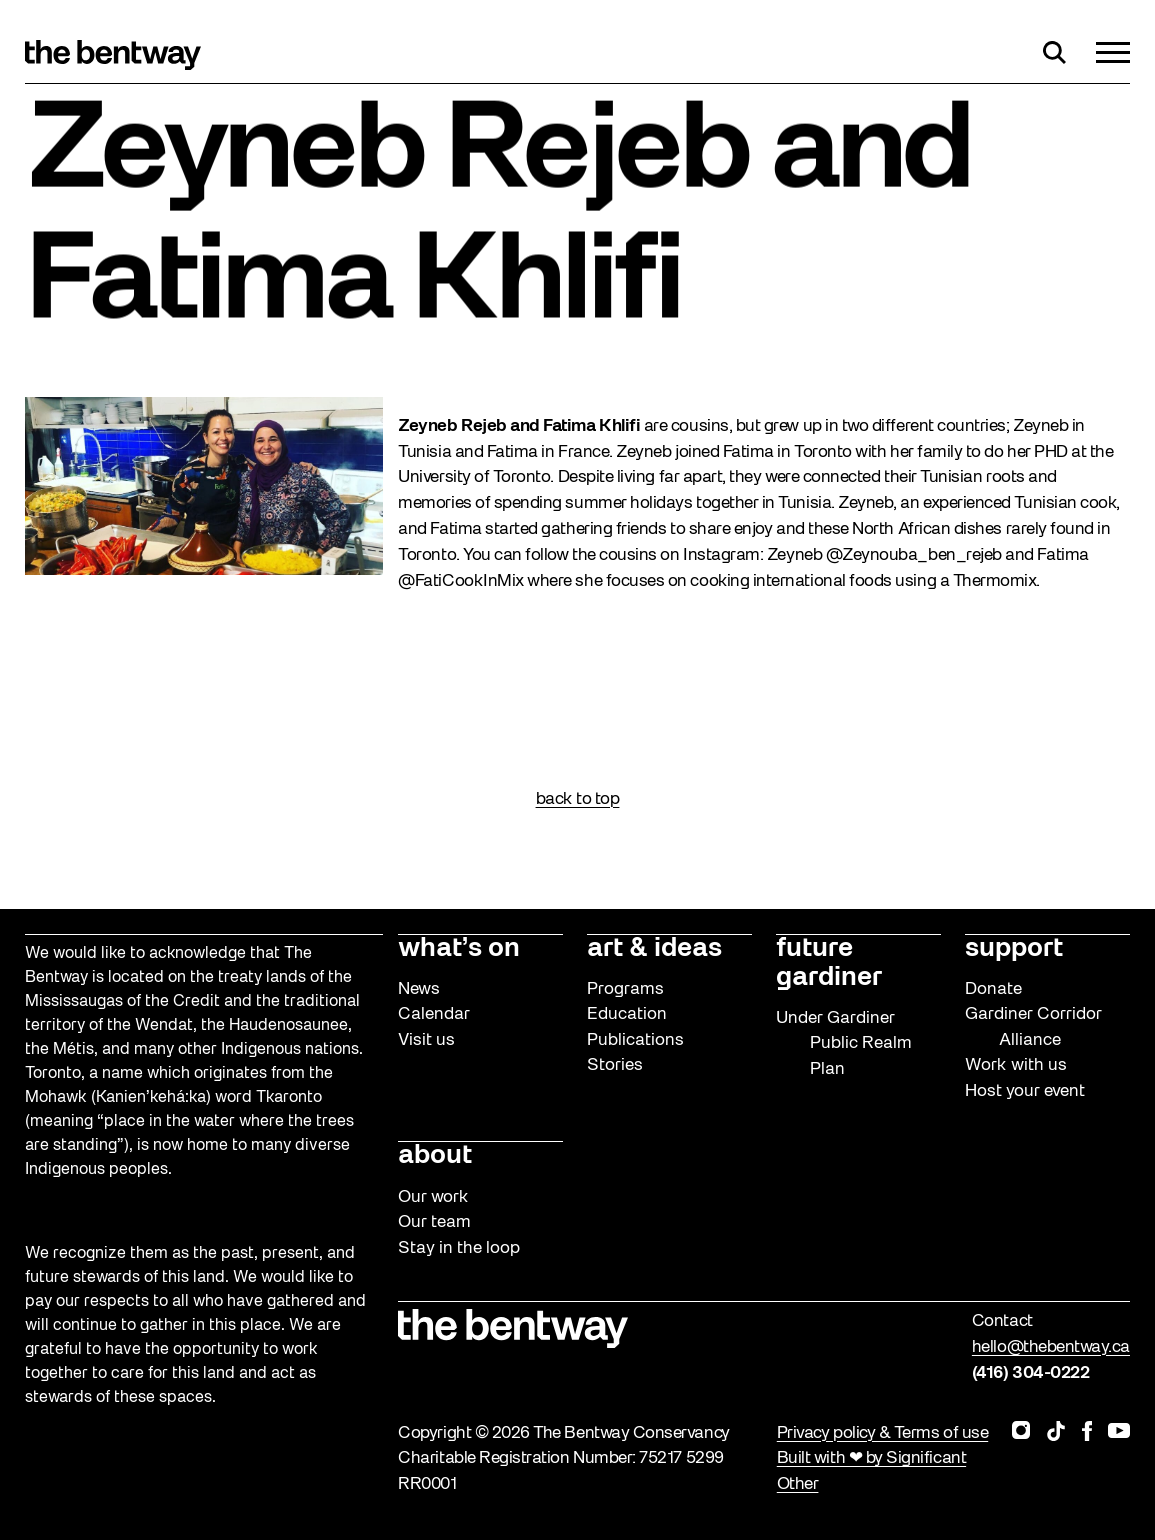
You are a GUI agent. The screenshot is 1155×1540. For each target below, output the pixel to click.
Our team (434, 1222)
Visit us (426, 1040)
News (419, 989)
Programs (625, 989)
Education (627, 1014)
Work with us (1016, 1065)
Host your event (1025, 1091)
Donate (993, 989)
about (435, 1156)
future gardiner (829, 963)
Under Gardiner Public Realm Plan (844, 1044)
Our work (433, 1197)
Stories (615, 1065)
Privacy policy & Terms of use (882, 1433)
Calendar (434, 1014)
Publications (635, 1040)
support (1014, 949)
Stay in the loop (459, 1248)
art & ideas (654, 949)
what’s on (459, 949)
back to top (578, 799)
